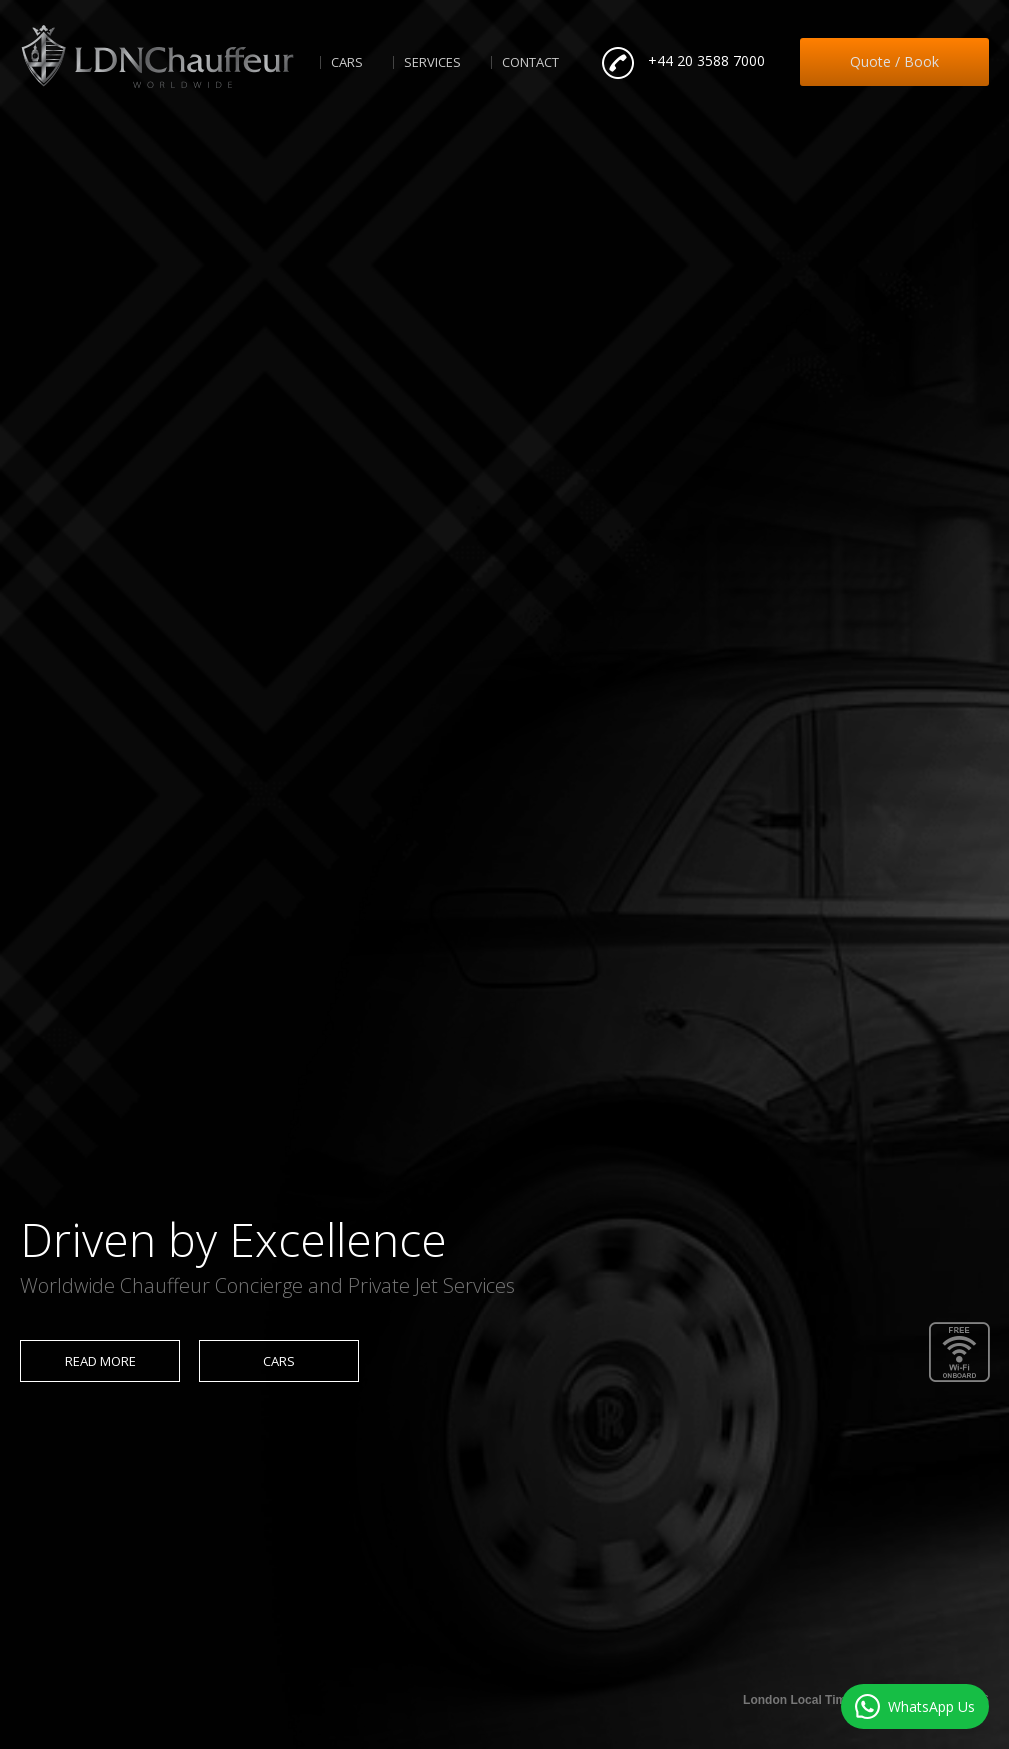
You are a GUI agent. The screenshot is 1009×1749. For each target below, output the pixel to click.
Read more (100, 1361)
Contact (530, 62)
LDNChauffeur (157, 57)
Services (432, 62)
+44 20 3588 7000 (706, 60)
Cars (347, 62)
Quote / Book (894, 61)
